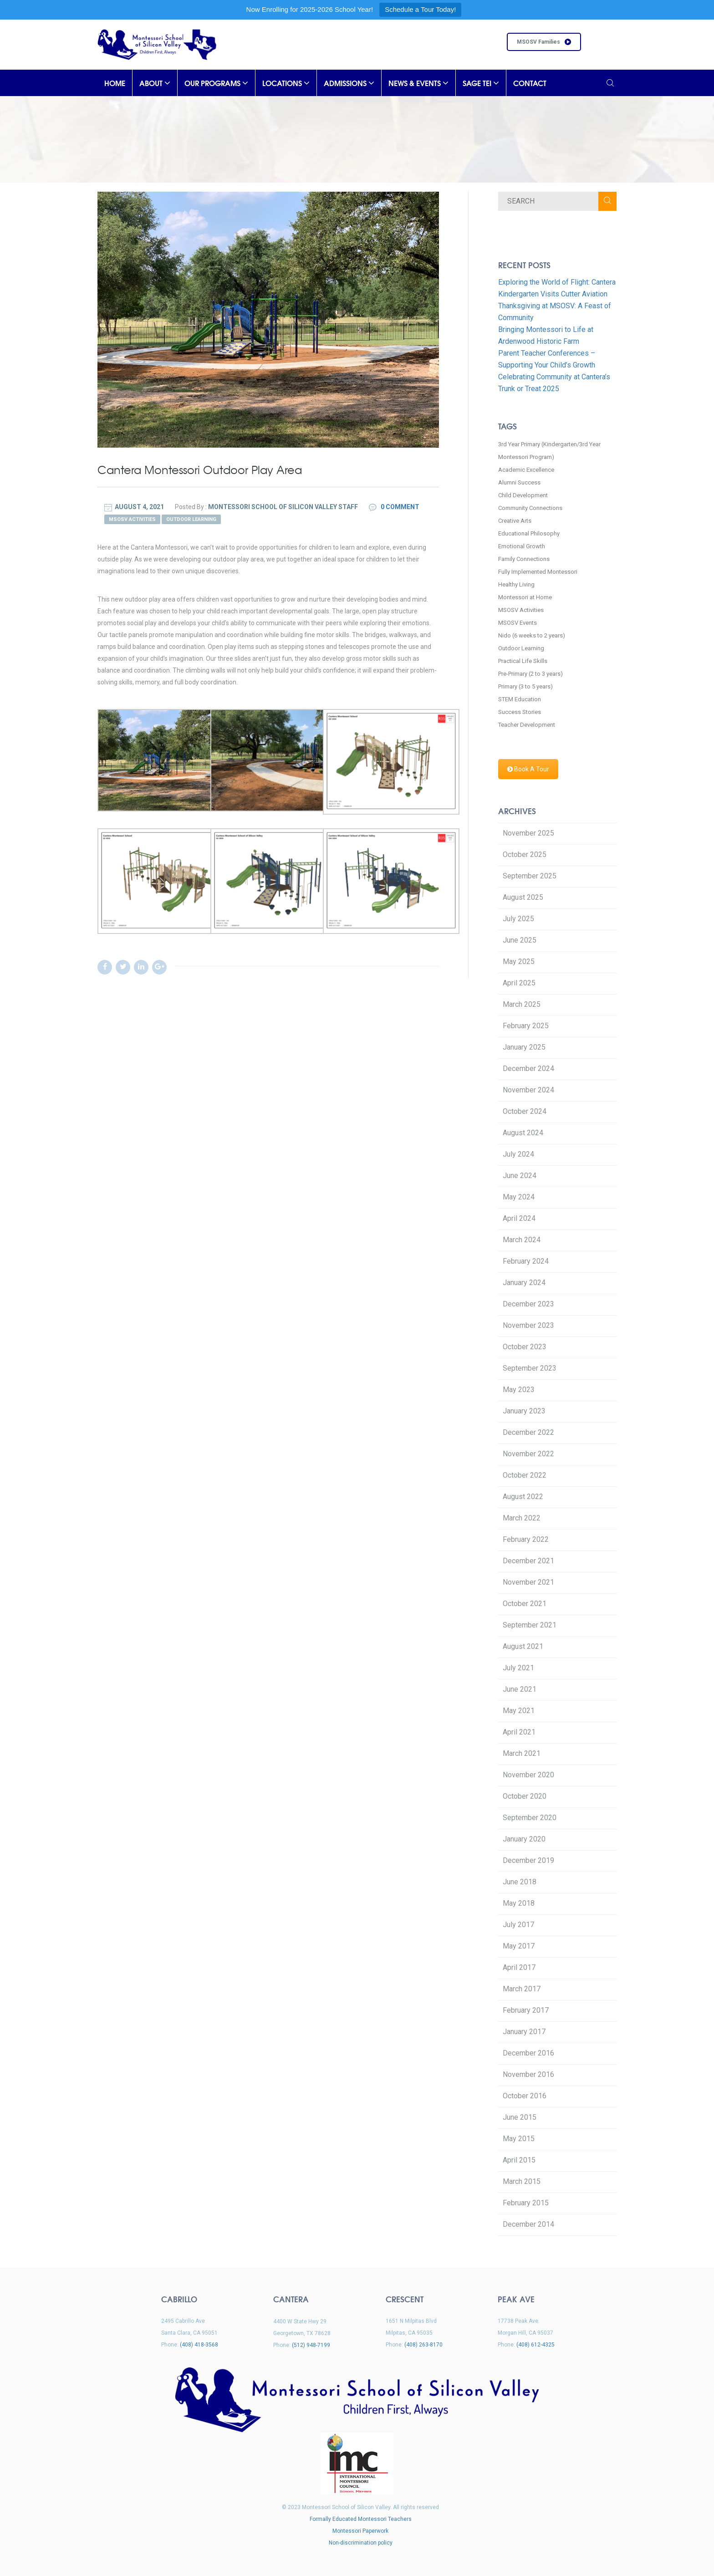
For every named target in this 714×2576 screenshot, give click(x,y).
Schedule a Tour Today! (420, 9)
